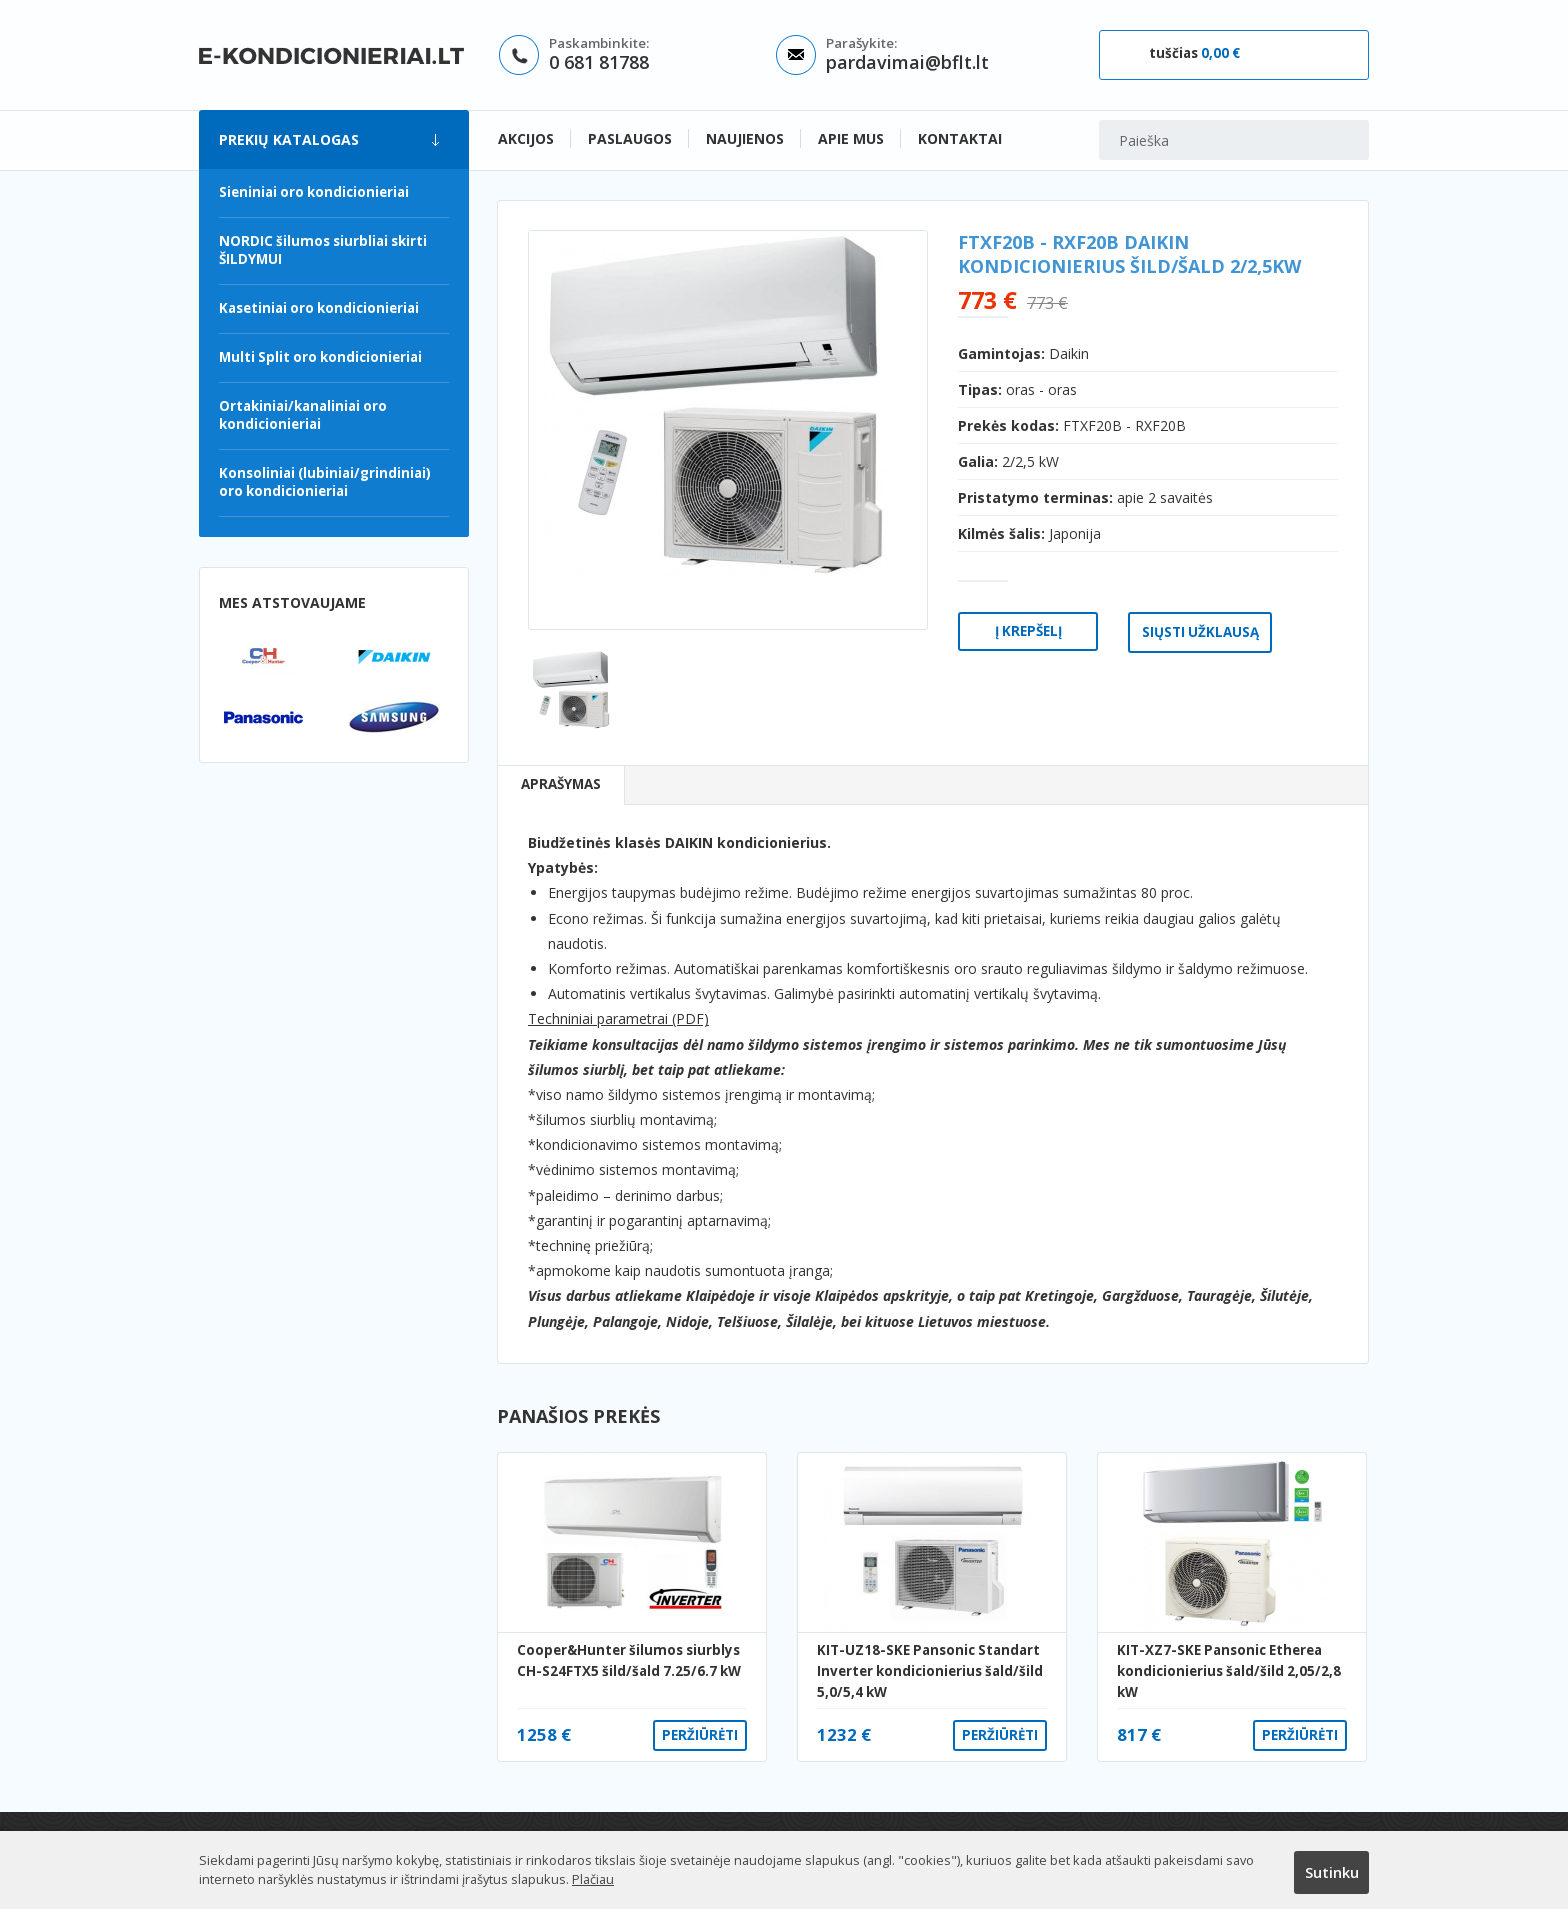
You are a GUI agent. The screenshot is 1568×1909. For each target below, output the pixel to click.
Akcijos (526, 138)
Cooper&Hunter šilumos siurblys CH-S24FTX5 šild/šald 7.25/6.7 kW (629, 1660)
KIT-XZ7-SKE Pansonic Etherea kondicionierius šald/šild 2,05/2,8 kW (1229, 1671)
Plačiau (593, 1879)
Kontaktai (960, 138)
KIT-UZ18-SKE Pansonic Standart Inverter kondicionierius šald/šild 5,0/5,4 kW (930, 1671)
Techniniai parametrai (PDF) (618, 1018)
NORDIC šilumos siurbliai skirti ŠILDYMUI (323, 250)
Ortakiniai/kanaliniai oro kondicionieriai (303, 415)
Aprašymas (561, 784)
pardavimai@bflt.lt (907, 62)
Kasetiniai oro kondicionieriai (319, 308)
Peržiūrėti (700, 1735)
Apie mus (851, 138)
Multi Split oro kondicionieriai (320, 357)
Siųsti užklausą (1200, 632)
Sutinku (1332, 1872)
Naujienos (745, 138)
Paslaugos (630, 138)
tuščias (1194, 53)
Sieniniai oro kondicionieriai (314, 192)
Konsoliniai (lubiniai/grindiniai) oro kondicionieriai (325, 482)
